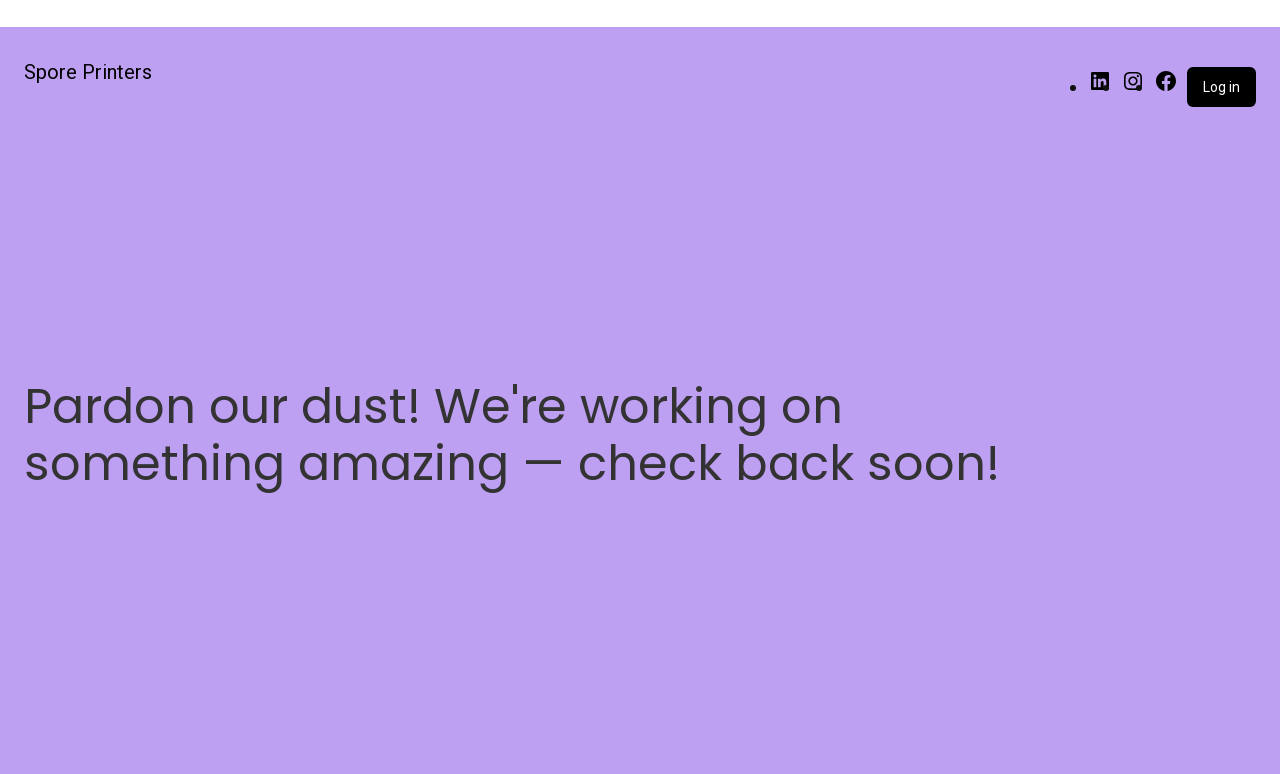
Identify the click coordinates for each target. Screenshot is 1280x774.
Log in (1221, 87)
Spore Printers (88, 72)
